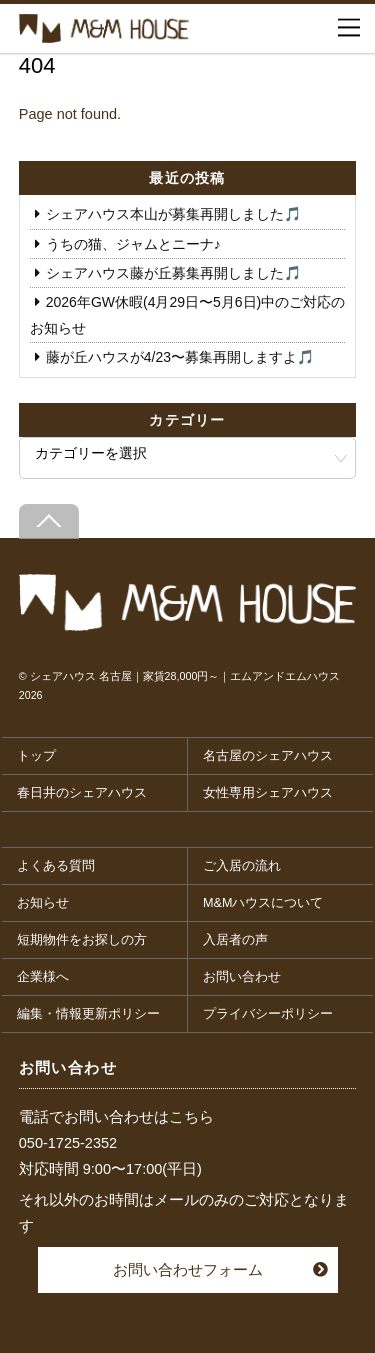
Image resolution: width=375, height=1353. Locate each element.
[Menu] (349, 28)
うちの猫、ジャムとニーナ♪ (133, 244)
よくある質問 (56, 866)
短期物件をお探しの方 (82, 940)
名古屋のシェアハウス (268, 756)
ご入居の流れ (242, 866)
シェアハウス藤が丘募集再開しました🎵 (173, 273)
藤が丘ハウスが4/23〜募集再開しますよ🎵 (180, 357)
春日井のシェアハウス (82, 793)
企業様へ (43, 977)
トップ (36, 756)
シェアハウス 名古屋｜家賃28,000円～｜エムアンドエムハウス (185, 676)
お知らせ (43, 903)
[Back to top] (49, 521)
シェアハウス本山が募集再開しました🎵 (173, 214)
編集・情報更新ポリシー (88, 1014)
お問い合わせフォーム (188, 1269)
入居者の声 (235, 940)
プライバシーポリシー (268, 1014)
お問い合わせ (242, 977)
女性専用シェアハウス (268, 793)
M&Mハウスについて (263, 903)
